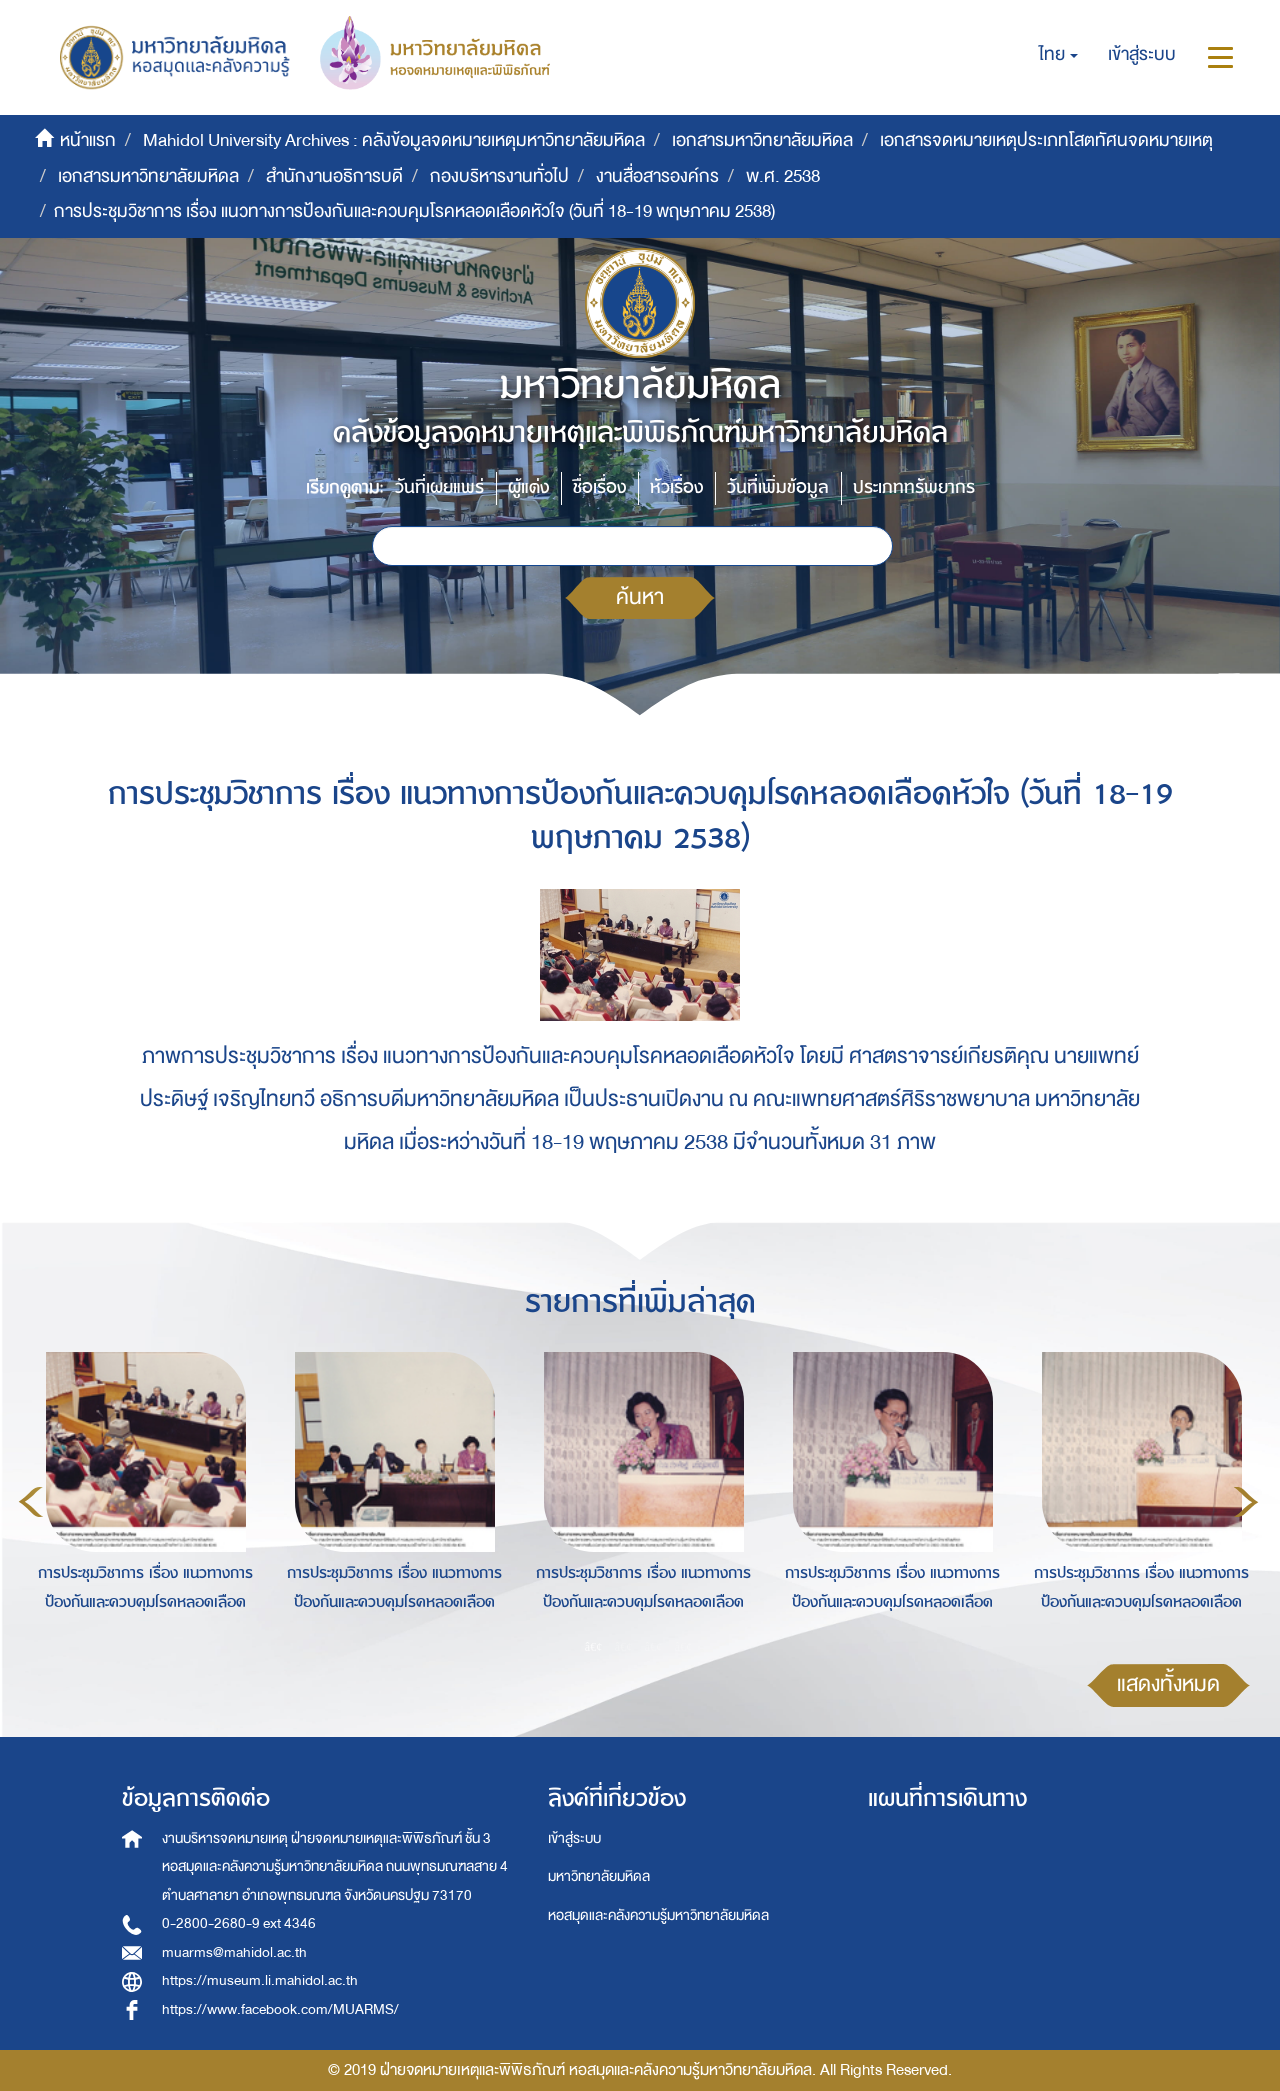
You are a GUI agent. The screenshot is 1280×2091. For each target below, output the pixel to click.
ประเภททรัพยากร (914, 487)
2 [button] (624, 1647)
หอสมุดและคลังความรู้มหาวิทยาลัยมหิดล (658, 1915)
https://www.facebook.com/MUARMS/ (280, 2009)
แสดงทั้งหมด (1168, 1684)
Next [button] (1246, 1502)
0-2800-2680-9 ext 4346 (239, 1923)
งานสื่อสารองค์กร (657, 176)
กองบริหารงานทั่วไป (499, 176)
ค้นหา (640, 597)
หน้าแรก (88, 140)
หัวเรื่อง (676, 487)
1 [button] (594, 1647)
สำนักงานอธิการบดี (334, 176)
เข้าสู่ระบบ (574, 1838)
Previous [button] (31, 1502)
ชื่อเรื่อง (599, 487)
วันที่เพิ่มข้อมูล (778, 487)
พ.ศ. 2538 (783, 176)
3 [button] (654, 1647)
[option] (140, 1499)
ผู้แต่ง (528, 487)
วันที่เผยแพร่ (439, 487)
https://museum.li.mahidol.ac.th (260, 1980)
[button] (1058, 55)
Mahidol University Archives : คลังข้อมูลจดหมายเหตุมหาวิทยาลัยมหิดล (394, 140)
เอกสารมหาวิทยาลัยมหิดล (762, 140)
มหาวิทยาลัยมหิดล (599, 1876)
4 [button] (684, 1647)
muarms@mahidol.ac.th (234, 1952)
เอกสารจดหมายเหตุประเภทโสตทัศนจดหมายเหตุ (1046, 140)
